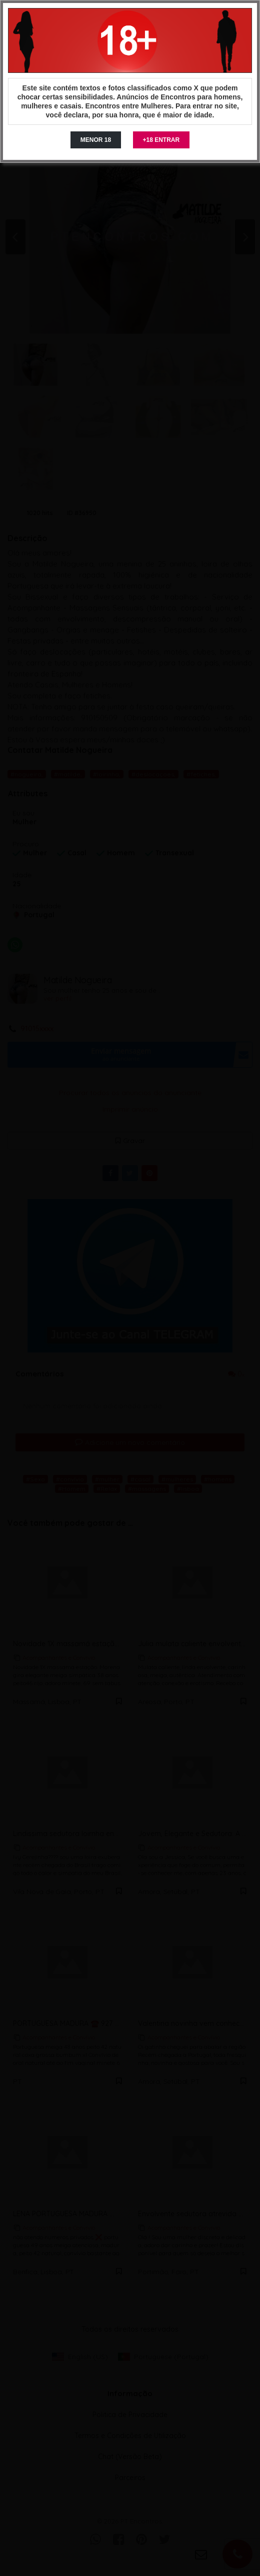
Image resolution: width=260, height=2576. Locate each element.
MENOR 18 (95, 139)
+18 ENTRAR (161, 139)
